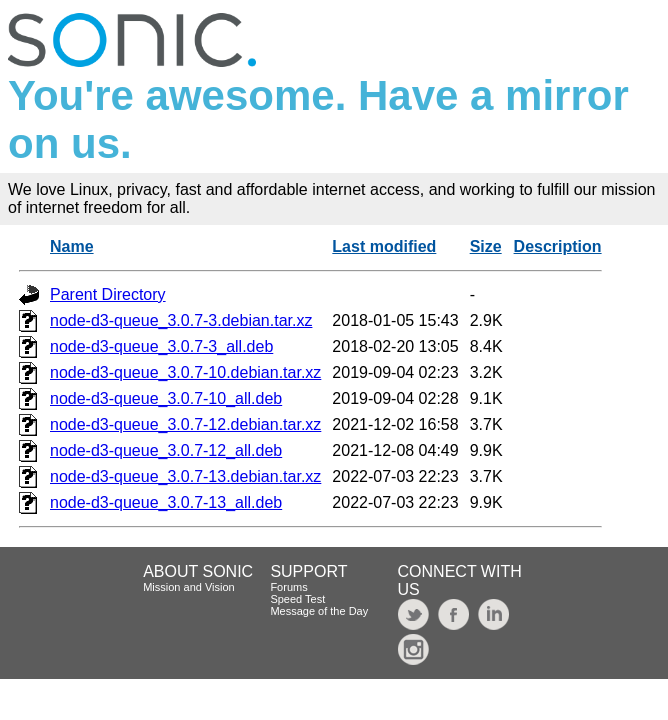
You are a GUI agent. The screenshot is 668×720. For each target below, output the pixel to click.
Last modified (384, 246)
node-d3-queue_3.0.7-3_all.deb (161, 346)
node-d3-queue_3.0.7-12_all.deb (166, 450)
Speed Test (297, 599)
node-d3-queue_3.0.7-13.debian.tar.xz (185, 476)
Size (486, 246)
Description (558, 246)
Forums (288, 587)
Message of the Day (319, 611)
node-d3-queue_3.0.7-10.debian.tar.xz (185, 372)
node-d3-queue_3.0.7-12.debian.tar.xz (185, 424)
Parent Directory (108, 294)
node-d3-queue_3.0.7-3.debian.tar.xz (181, 320)
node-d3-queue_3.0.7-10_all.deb (166, 398)
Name (72, 246)
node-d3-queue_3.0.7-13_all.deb (166, 502)
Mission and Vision (189, 587)
